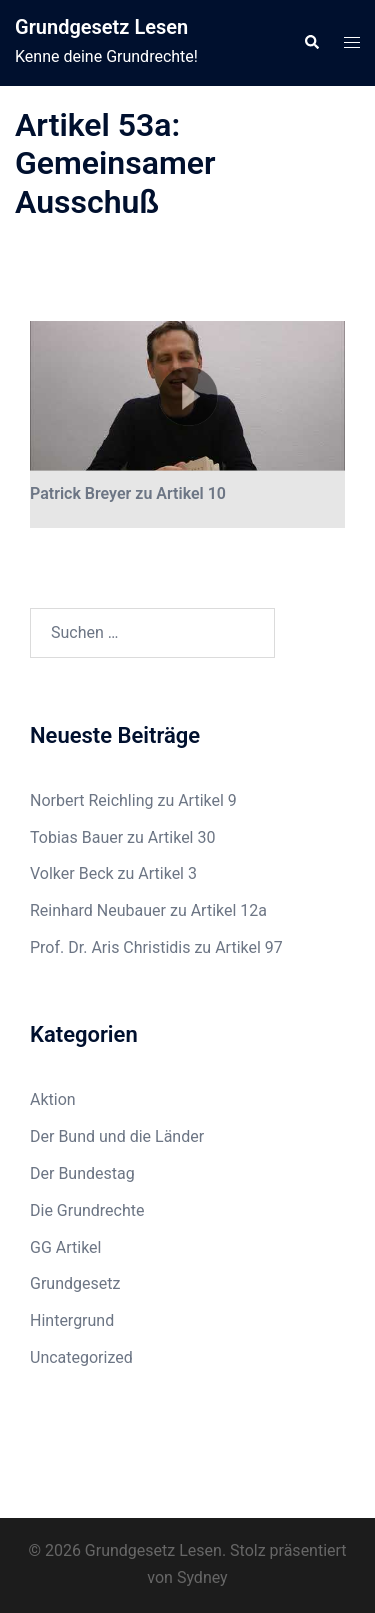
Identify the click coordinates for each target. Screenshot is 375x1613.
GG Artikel (65, 1247)
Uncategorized (81, 1357)
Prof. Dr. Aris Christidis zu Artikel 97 (156, 947)
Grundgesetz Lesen (101, 27)
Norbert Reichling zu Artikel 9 (133, 800)
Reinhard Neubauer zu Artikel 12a (148, 910)
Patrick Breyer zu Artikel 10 (128, 493)
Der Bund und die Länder (117, 1136)
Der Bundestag (82, 1173)
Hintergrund (72, 1320)
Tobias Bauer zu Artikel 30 (122, 837)
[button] (311, 43)
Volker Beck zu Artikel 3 (113, 873)
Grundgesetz (75, 1283)
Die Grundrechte (87, 1210)
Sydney (202, 1577)
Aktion (53, 1099)
